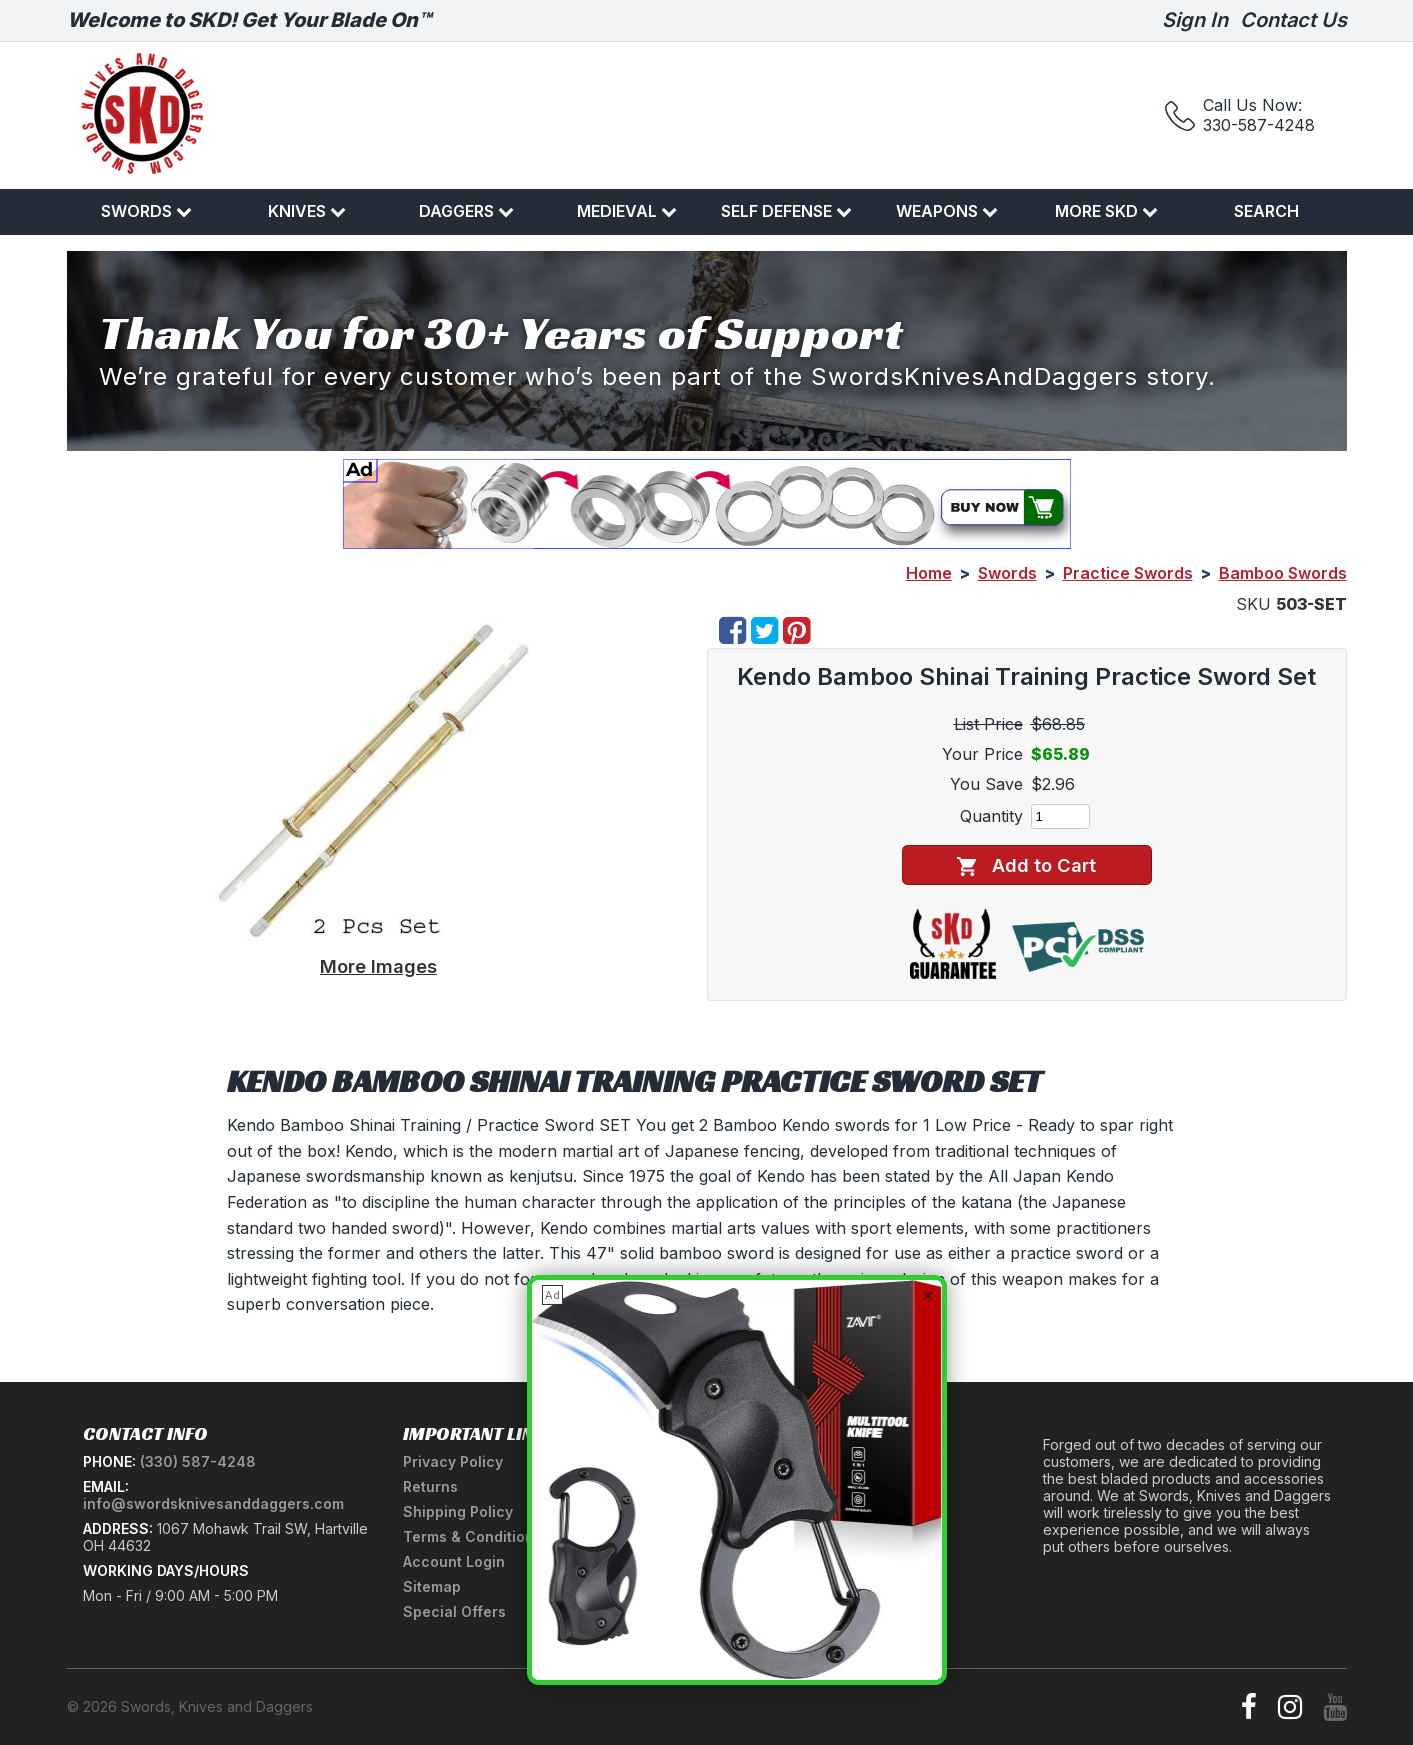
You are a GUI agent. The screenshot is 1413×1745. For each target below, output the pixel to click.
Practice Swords (1128, 573)
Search (1266, 211)
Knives (307, 211)
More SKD (1106, 211)
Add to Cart (1026, 865)
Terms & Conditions (472, 1536)
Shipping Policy (458, 1511)
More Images (378, 966)
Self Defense (786, 211)
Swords (146, 211)
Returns (430, 1486)
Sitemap (432, 1586)
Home (929, 573)
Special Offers (454, 1611)
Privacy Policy (453, 1461)
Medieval (627, 211)
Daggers (466, 211)
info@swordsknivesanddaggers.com (213, 1503)
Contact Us (1293, 20)
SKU (1253, 604)
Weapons (947, 211)
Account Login (454, 1561)
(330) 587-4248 (198, 1461)
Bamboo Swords (1283, 573)
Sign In (1195, 20)
